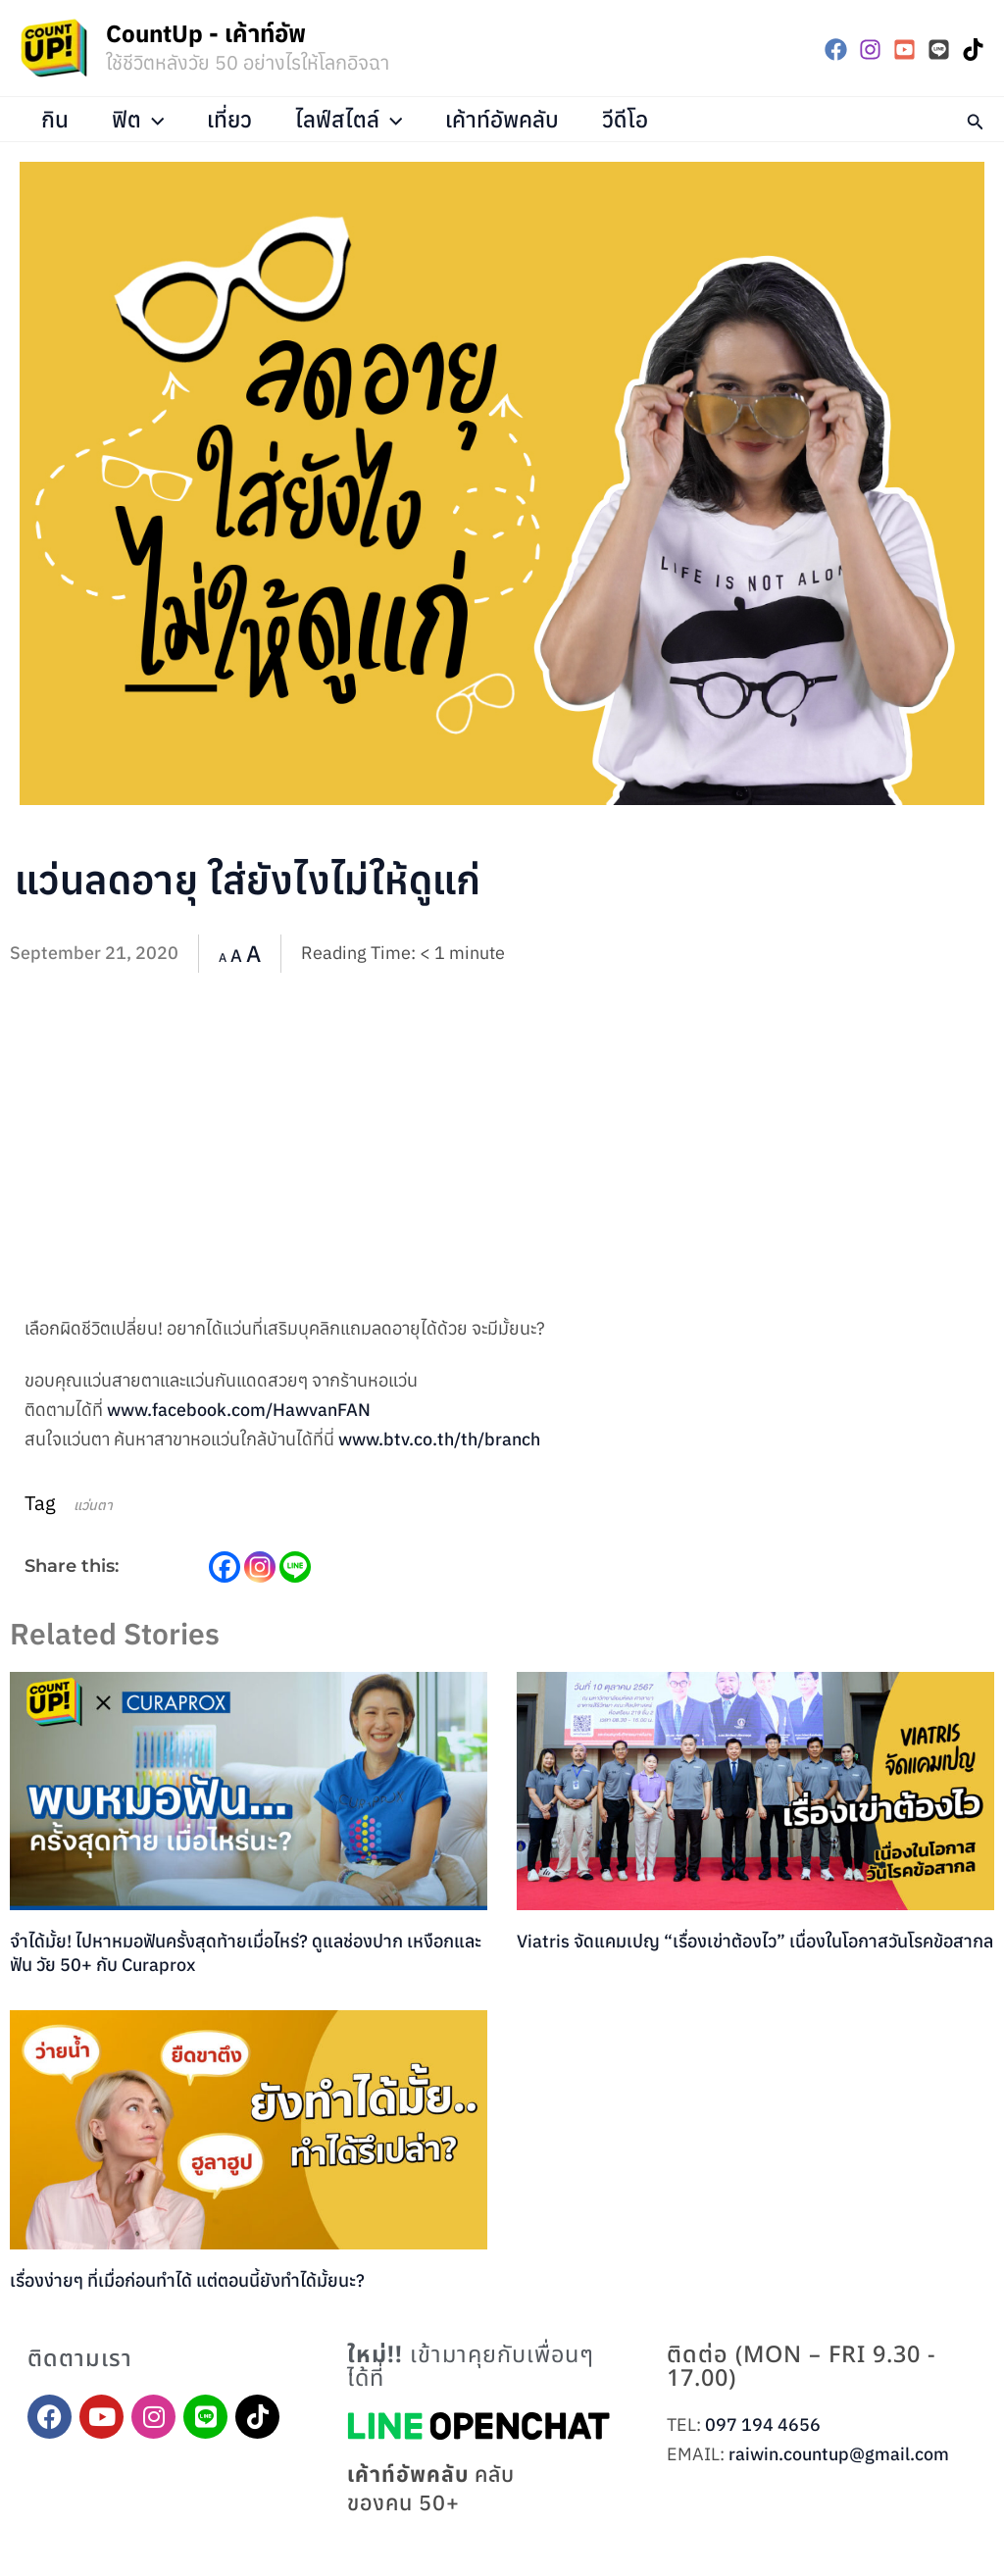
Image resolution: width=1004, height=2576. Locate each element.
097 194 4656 (763, 2424)
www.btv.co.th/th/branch (439, 1439)
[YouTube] (904, 49)
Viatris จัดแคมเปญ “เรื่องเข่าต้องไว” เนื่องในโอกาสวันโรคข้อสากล (755, 1941)
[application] (155, 119)
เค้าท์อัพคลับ (508, 119)
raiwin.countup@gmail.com (838, 2454)
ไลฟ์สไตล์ (353, 119)
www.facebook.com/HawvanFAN (239, 1409)
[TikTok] (973, 49)
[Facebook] (836, 49)
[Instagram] (870, 49)
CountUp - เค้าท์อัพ (206, 33)
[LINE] (939, 49)
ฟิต (140, 119)
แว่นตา (93, 1505)
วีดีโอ (632, 119)
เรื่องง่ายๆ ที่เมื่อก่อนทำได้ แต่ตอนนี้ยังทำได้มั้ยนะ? (187, 2280)
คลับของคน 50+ (432, 2488)
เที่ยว (232, 119)
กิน (56, 119)
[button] (975, 119)
